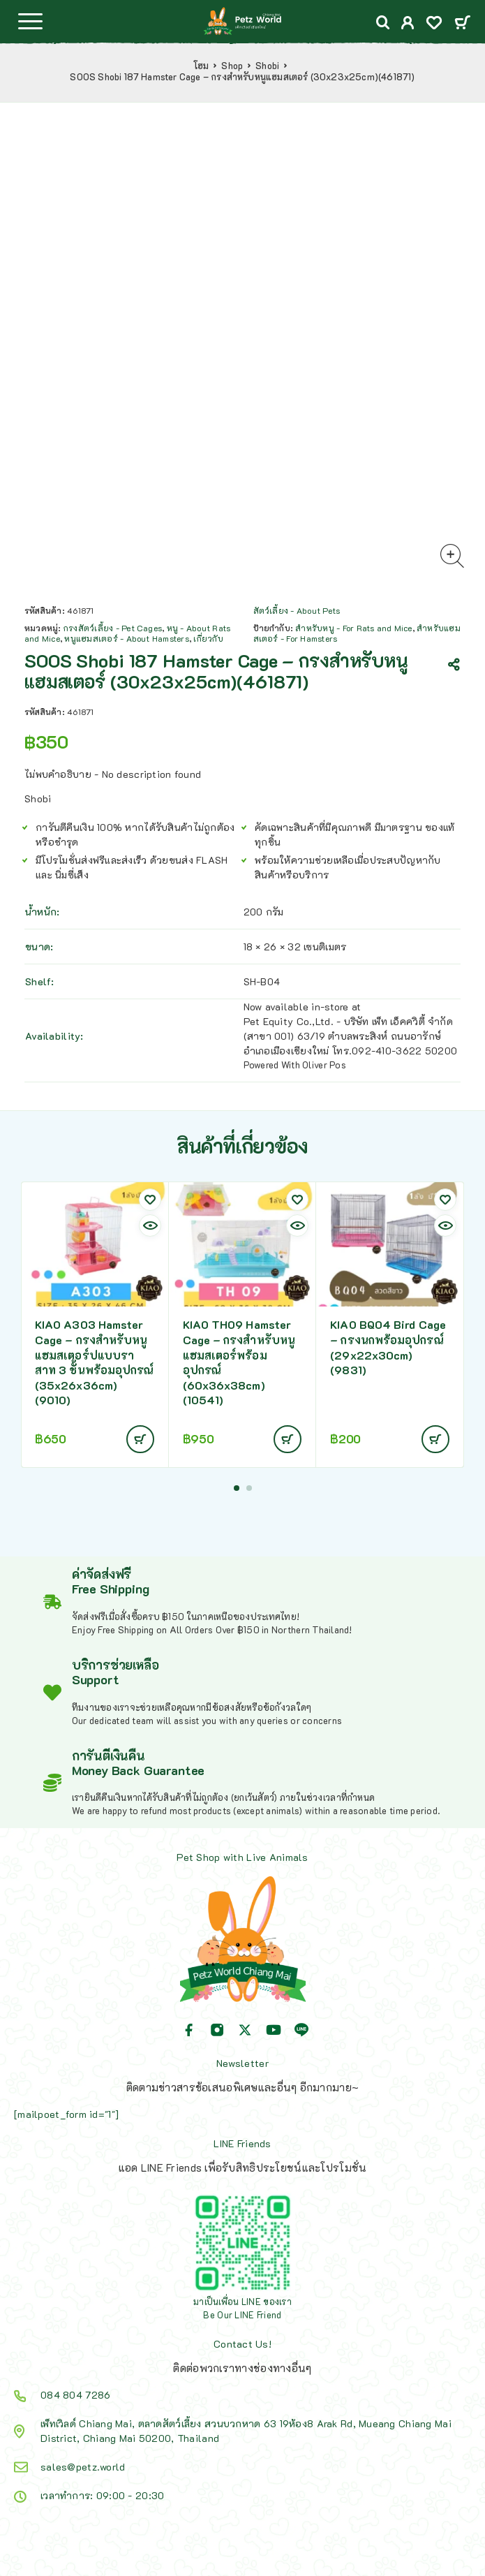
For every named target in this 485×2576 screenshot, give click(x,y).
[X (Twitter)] (245, 2030)
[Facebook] (189, 2030)
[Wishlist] (434, 24)
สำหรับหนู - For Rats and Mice (353, 627)
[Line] (301, 2030)
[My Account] (408, 24)
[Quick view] (150, 1225)
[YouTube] (274, 2030)
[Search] (383, 22)
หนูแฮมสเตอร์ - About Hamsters (126, 638)
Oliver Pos (324, 1064)
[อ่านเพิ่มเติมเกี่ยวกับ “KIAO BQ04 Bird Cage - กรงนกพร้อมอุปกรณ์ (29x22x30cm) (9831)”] (435, 1439)
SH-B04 (262, 981)
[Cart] (462, 23)
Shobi (267, 65)
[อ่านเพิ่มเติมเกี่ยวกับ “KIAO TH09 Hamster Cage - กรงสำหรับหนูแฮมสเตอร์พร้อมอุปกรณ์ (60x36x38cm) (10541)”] (287, 1439)
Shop (232, 65)
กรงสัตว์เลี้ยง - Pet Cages (113, 627)
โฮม (201, 65)
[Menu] (30, 21)
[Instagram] (217, 2030)
